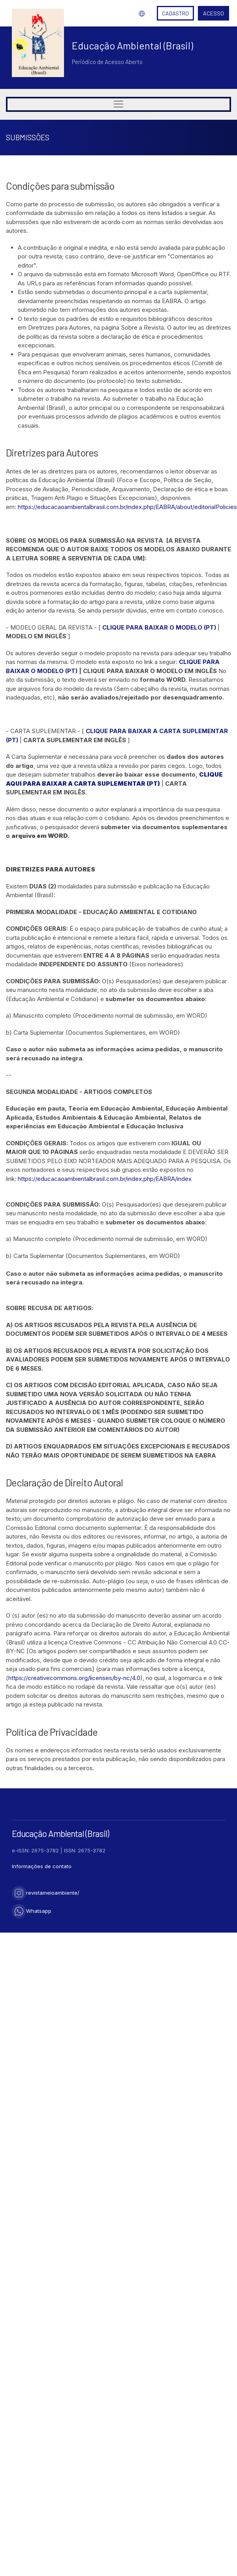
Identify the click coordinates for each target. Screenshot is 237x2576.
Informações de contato (41, 1866)
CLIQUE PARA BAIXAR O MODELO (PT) (159, 627)
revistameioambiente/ (45, 1893)
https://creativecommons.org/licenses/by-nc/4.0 (74, 1678)
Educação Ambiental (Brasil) (132, 45)
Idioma (142, 13)
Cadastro (175, 13)
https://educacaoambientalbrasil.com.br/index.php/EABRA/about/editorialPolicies (127, 507)
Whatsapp (31, 1911)
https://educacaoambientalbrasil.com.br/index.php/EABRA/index (105, 1178)
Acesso (213, 13)
